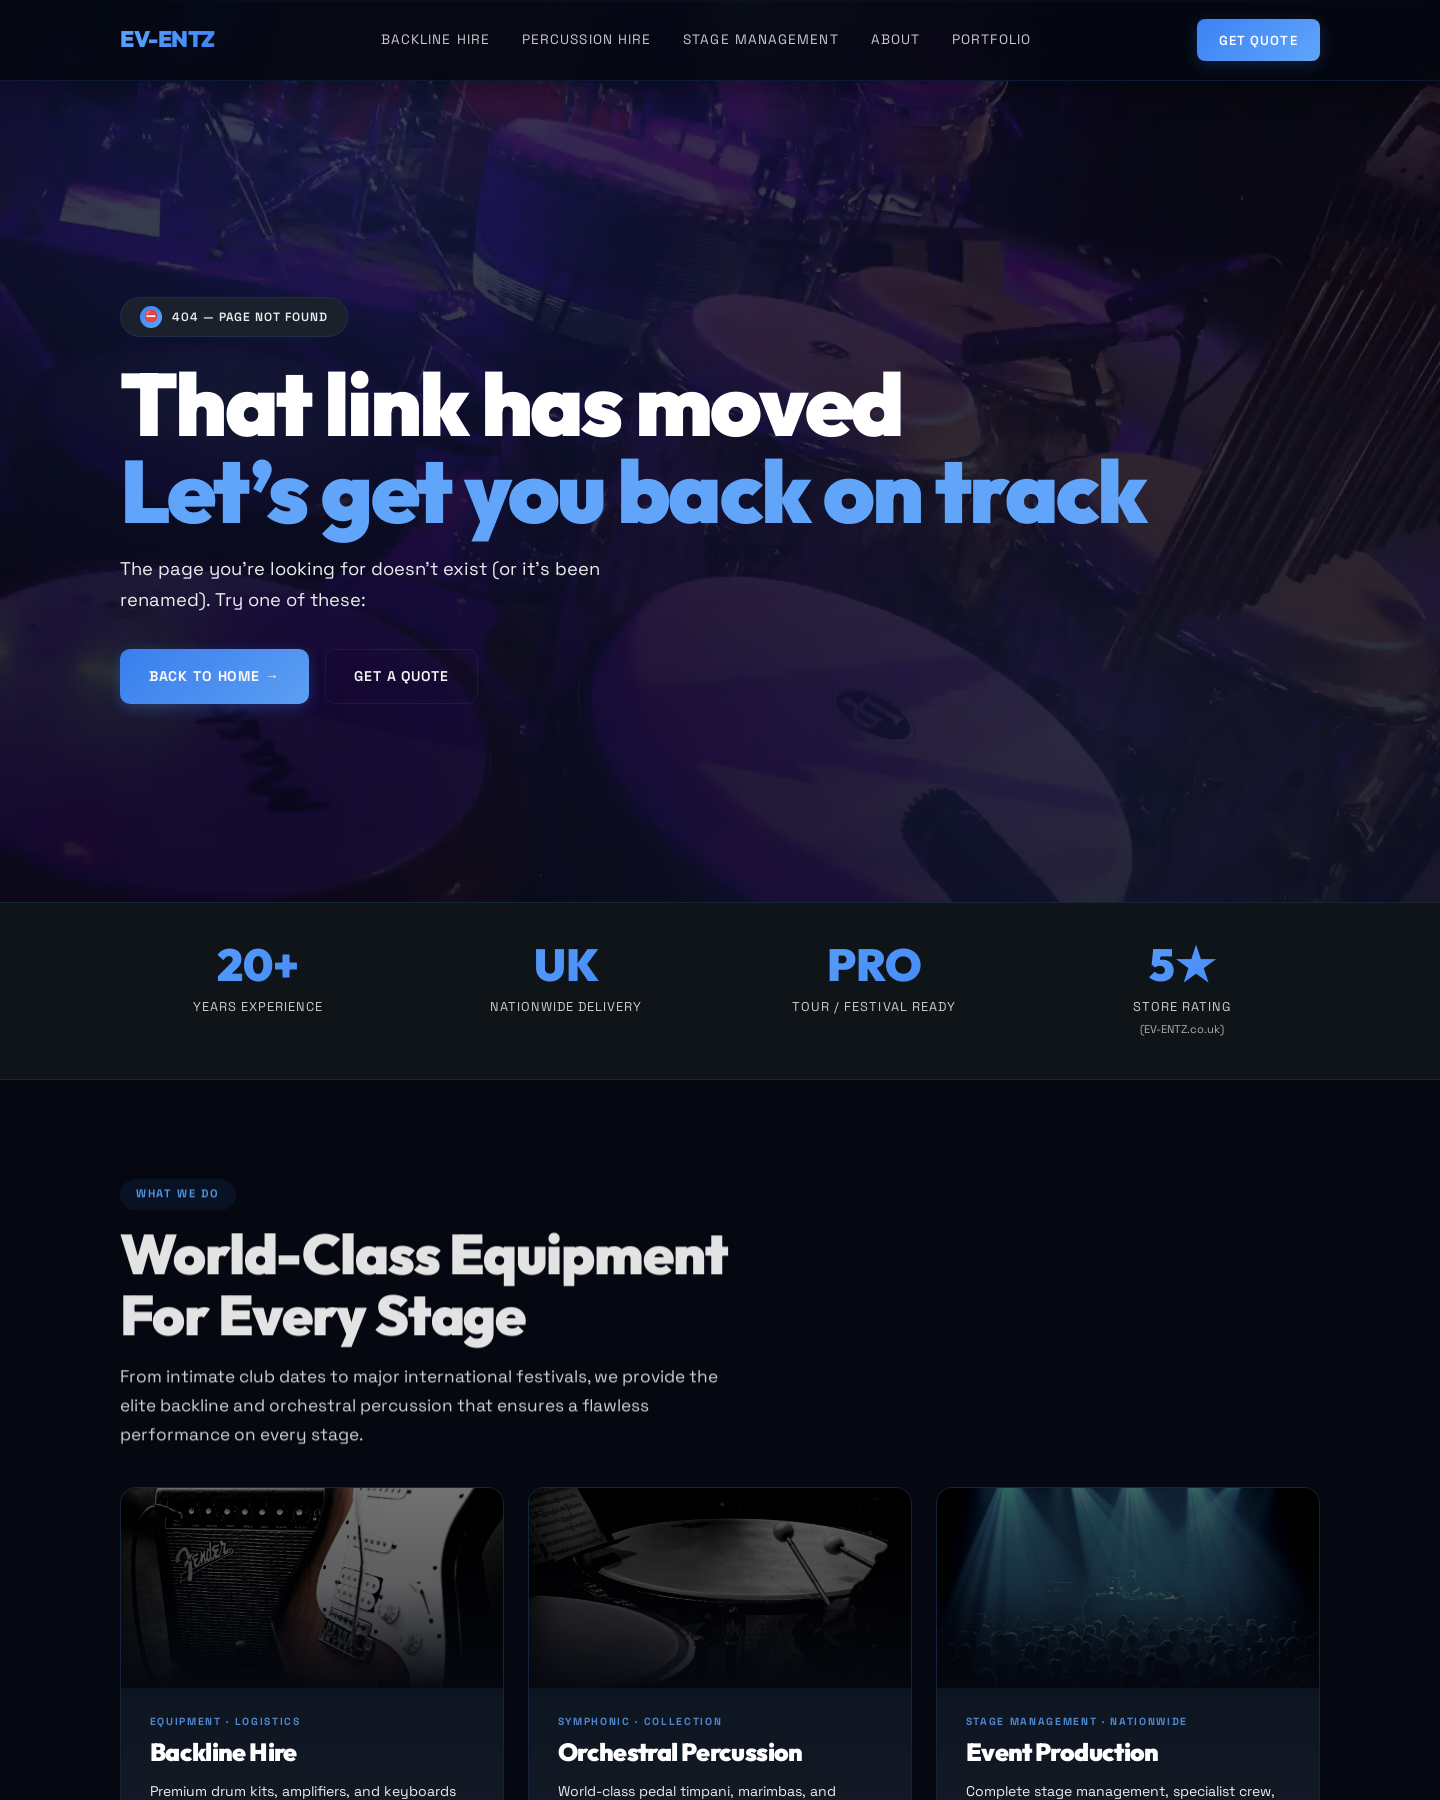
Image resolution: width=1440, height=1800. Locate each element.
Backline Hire (435, 39)
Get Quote (1258, 40)
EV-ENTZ (167, 39)
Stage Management (760, 39)
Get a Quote (401, 683)
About (895, 39)
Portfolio (991, 39)
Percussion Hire (586, 39)
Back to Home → (214, 683)
